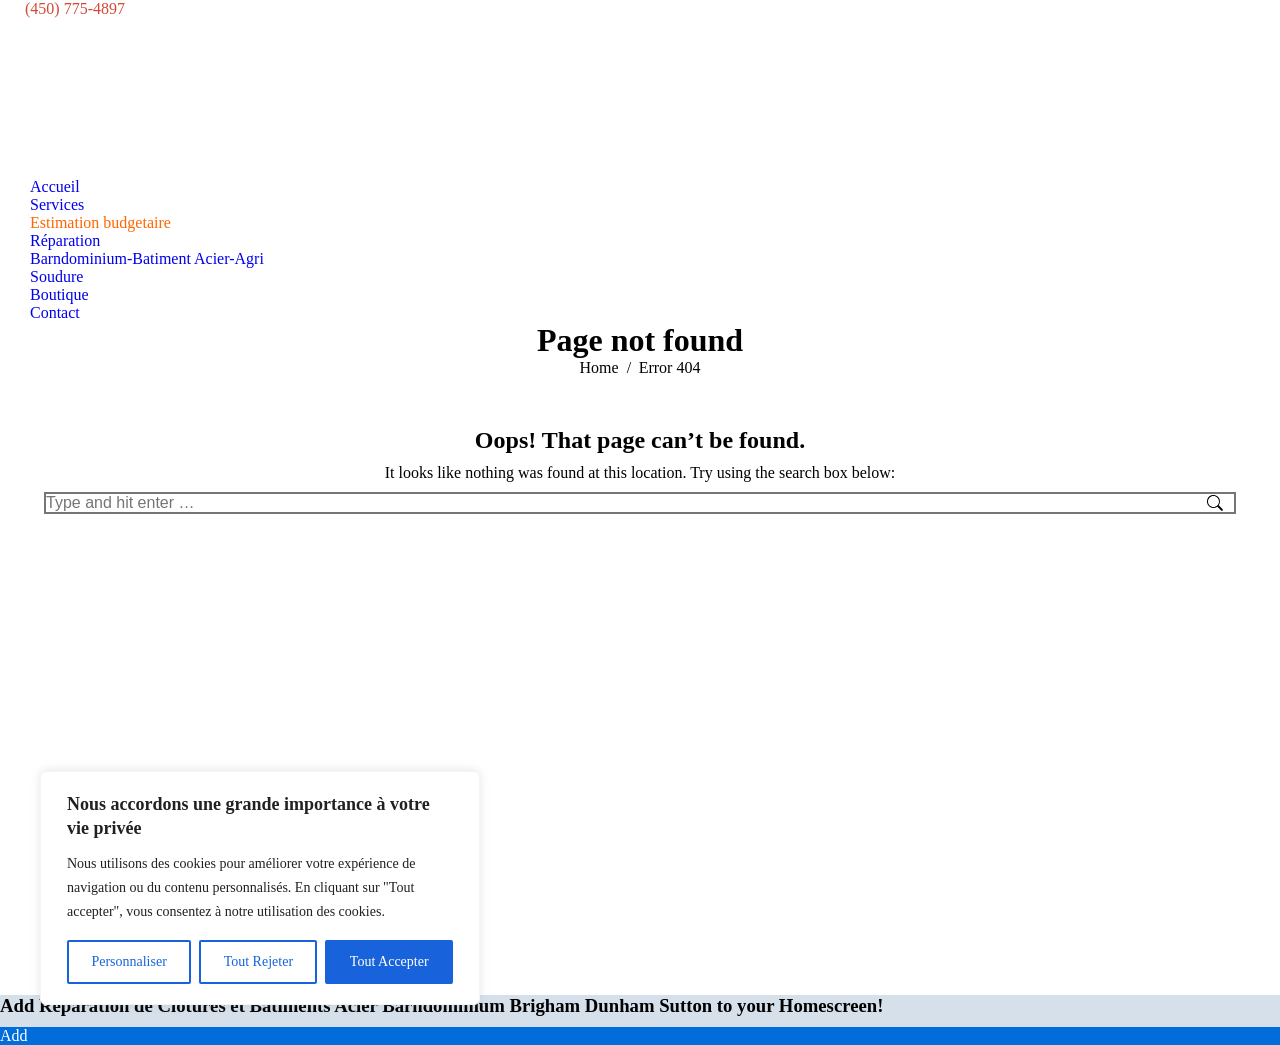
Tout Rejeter (258, 961)
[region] (260, 888)
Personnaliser (128, 961)
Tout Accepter (389, 961)
